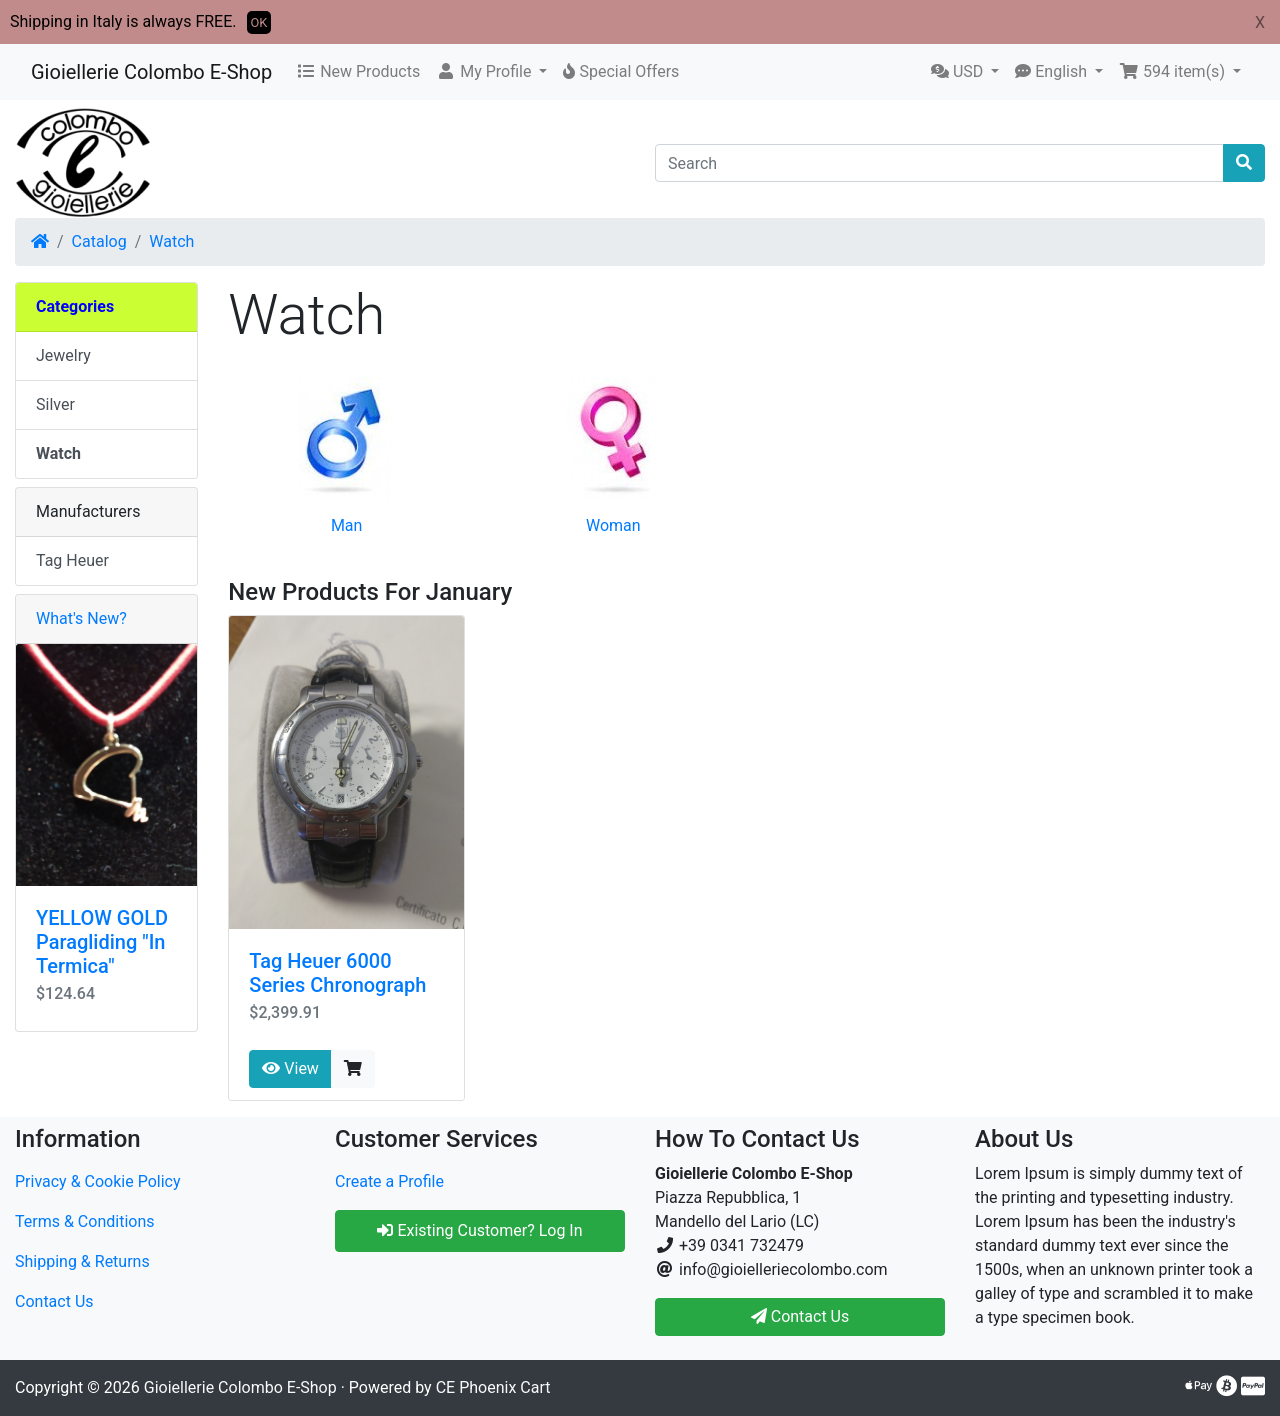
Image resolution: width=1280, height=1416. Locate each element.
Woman (613, 525)
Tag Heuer (72, 560)
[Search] (939, 163)
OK (259, 22)
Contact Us (54, 1301)
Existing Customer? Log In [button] (479, 1230)
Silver (55, 404)
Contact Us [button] (800, 1316)
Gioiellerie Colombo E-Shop (151, 72)
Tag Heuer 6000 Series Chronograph (337, 973)
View (290, 1068)
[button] (491, 72)
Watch (171, 241)
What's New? (81, 618)
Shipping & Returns (82, 1261)
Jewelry (63, 355)
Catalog (99, 241)
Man (347, 525)
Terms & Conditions (85, 1221)
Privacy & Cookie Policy (98, 1181)
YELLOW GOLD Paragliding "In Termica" (102, 942)
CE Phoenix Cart (493, 1387)
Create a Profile (389, 1181)
